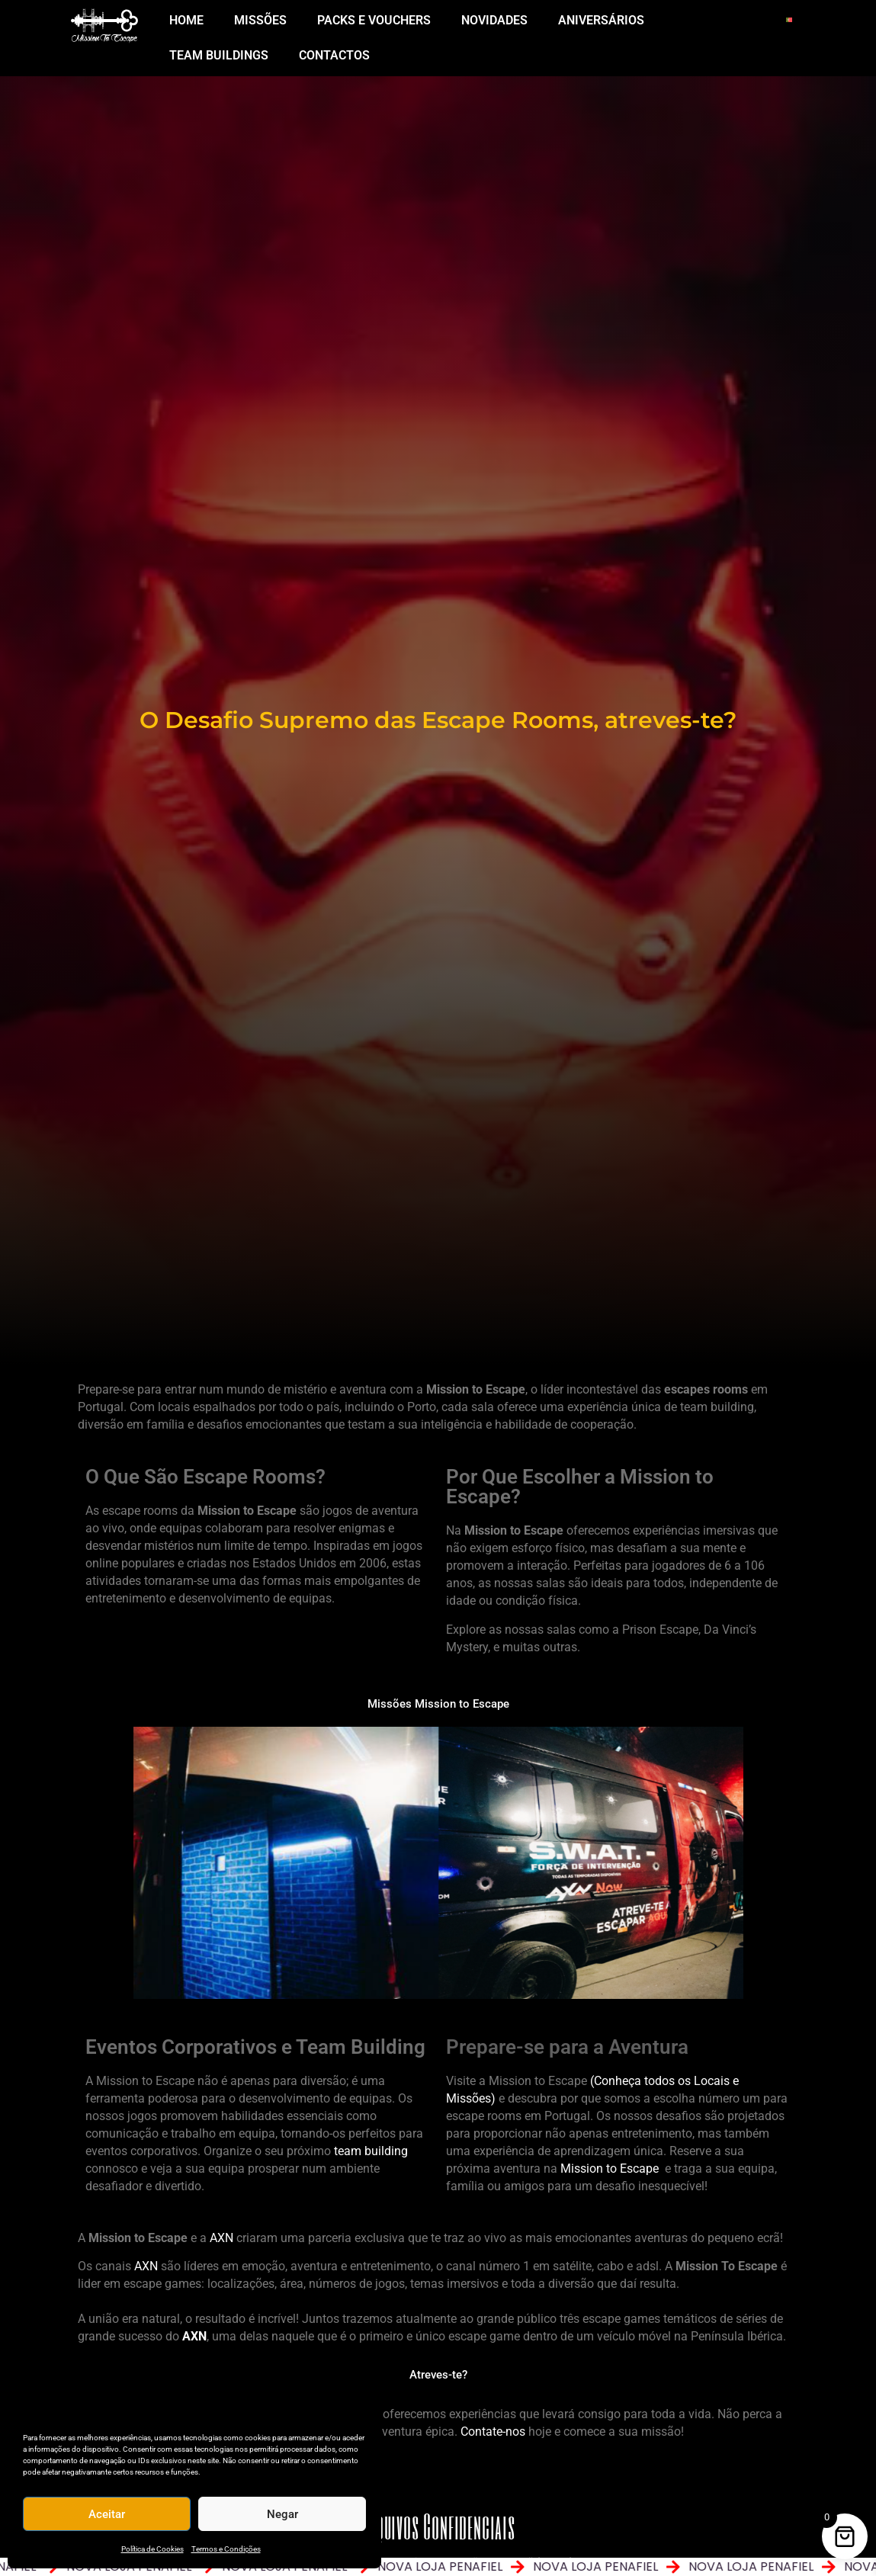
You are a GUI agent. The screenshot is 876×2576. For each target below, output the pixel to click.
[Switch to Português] (789, 19)
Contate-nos (492, 2431)
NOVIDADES (494, 20)
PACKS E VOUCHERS (374, 20)
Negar (282, 2514)
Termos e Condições (226, 2549)
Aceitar (106, 2514)
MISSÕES (260, 20)
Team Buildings (218, 55)
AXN (221, 2238)
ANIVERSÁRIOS (601, 20)
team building (371, 2151)
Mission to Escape (609, 2168)
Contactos (334, 55)
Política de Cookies (152, 2549)
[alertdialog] (438, 2567)
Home (186, 20)
